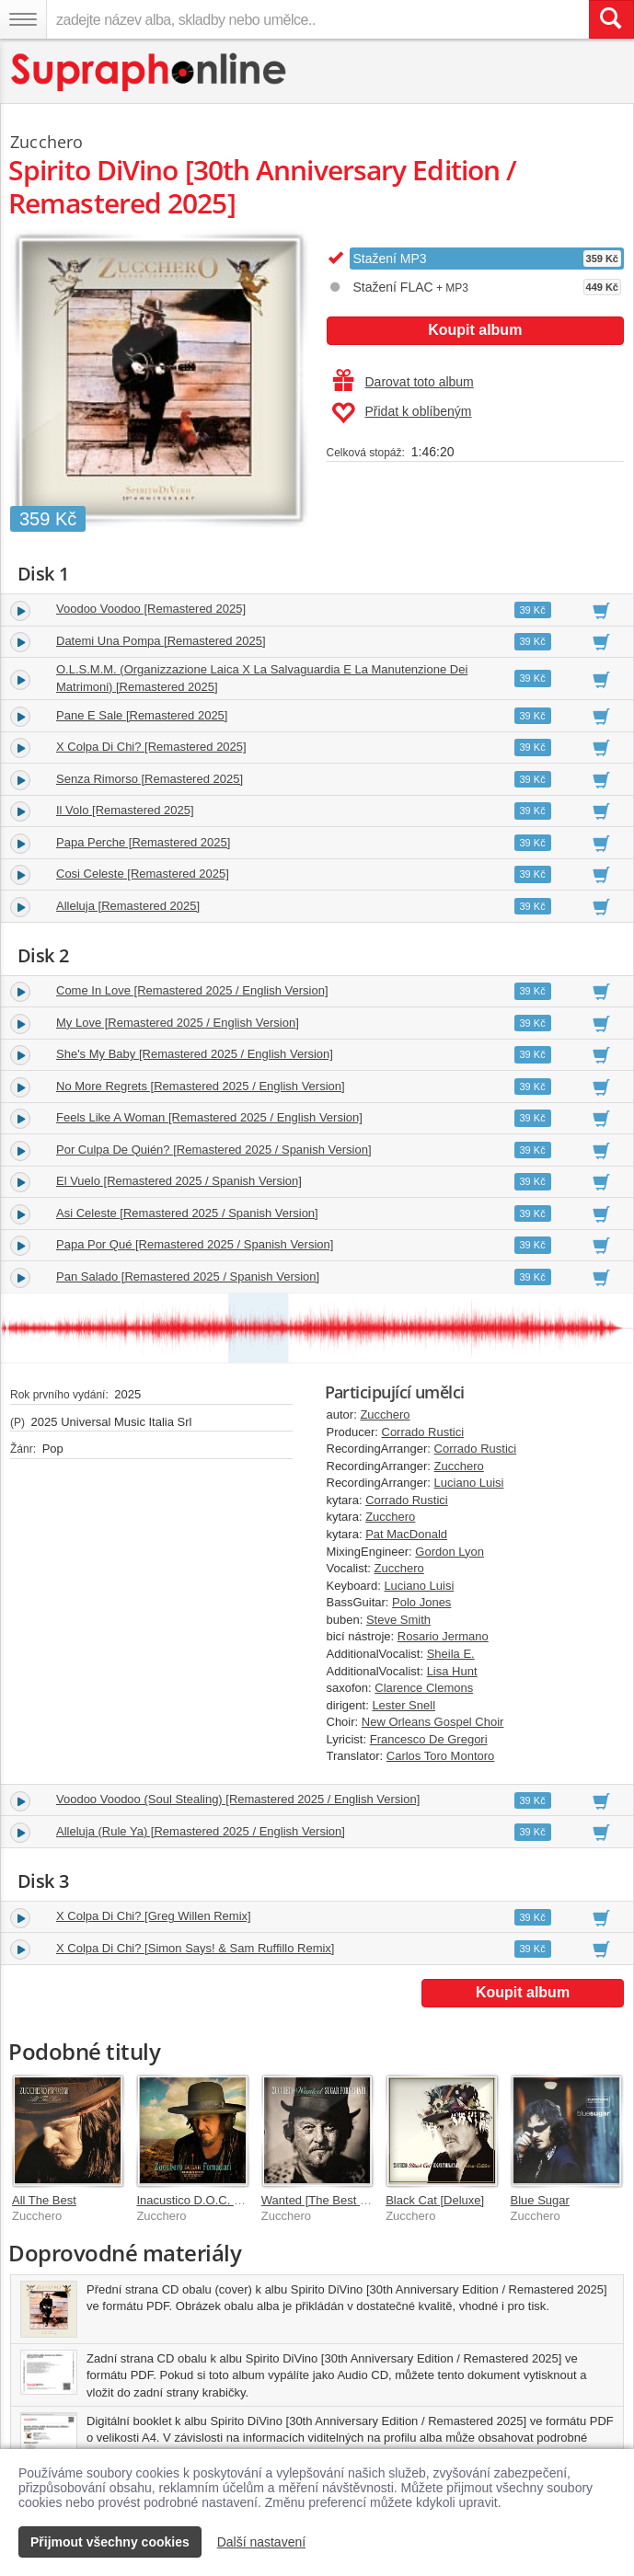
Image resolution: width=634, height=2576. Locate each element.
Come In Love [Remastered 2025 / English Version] (192, 990)
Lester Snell (403, 1705)
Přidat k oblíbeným (401, 413)
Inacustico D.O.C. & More (203, 2200)
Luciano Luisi (469, 1482)
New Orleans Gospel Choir (433, 1722)
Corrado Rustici (423, 1432)
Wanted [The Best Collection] (338, 2200)
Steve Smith (398, 1620)
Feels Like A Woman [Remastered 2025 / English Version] (209, 1117)
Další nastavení (261, 2542)
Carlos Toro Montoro (440, 1756)
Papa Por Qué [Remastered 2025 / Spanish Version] (194, 1244)
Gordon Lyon (449, 1551)
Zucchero (384, 1414)
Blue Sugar (540, 2200)
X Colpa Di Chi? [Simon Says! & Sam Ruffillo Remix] (195, 1948)
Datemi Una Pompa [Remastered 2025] (161, 641)
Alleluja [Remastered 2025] (128, 906)
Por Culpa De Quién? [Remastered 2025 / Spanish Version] (214, 1149)
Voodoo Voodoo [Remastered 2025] (151, 608)
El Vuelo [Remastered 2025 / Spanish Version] (179, 1181)
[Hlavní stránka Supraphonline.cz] (149, 72)
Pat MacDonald (406, 1534)
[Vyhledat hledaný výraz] (611, 19)
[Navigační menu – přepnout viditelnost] (23, 19)
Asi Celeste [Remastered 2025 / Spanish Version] (187, 1213)
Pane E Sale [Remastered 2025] (141, 715)
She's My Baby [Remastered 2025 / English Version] (194, 1054)
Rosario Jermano (443, 1636)
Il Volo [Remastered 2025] (125, 810)
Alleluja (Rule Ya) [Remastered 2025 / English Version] (200, 1831)
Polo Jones (421, 1602)
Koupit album (475, 330)
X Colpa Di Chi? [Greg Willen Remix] (153, 1916)
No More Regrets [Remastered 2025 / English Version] (200, 1086)
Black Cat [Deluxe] (435, 2200)
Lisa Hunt (452, 1671)
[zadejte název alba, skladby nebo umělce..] (317, 19)
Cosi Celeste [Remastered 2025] (142, 873)
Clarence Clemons (424, 1688)
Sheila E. (451, 1654)
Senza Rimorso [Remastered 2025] (149, 779)
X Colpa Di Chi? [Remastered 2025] (151, 746)
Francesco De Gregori (429, 1739)
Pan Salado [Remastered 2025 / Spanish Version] (187, 1276)
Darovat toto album (403, 382)
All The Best (44, 2200)
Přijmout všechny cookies (110, 2542)
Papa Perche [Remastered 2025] (143, 842)
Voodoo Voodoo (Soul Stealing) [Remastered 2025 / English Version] (238, 1799)
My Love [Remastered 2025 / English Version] (177, 1022)
